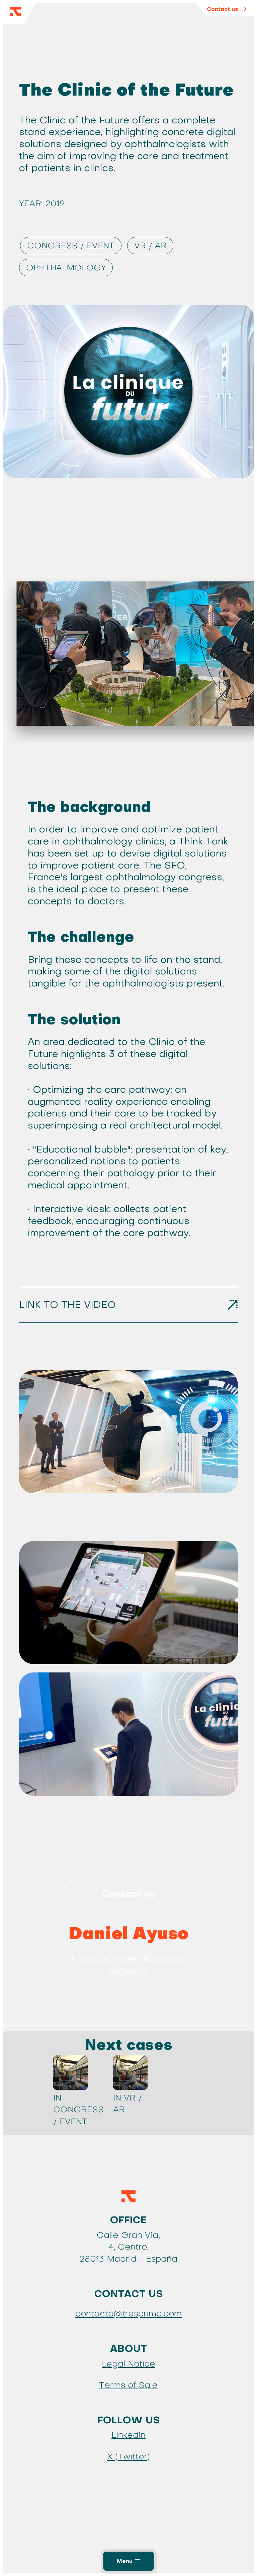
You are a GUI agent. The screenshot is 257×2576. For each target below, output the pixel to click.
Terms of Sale (128, 2385)
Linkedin (128, 2435)
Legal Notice (128, 2364)
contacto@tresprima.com (128, 2314)
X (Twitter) (128, 2457)
